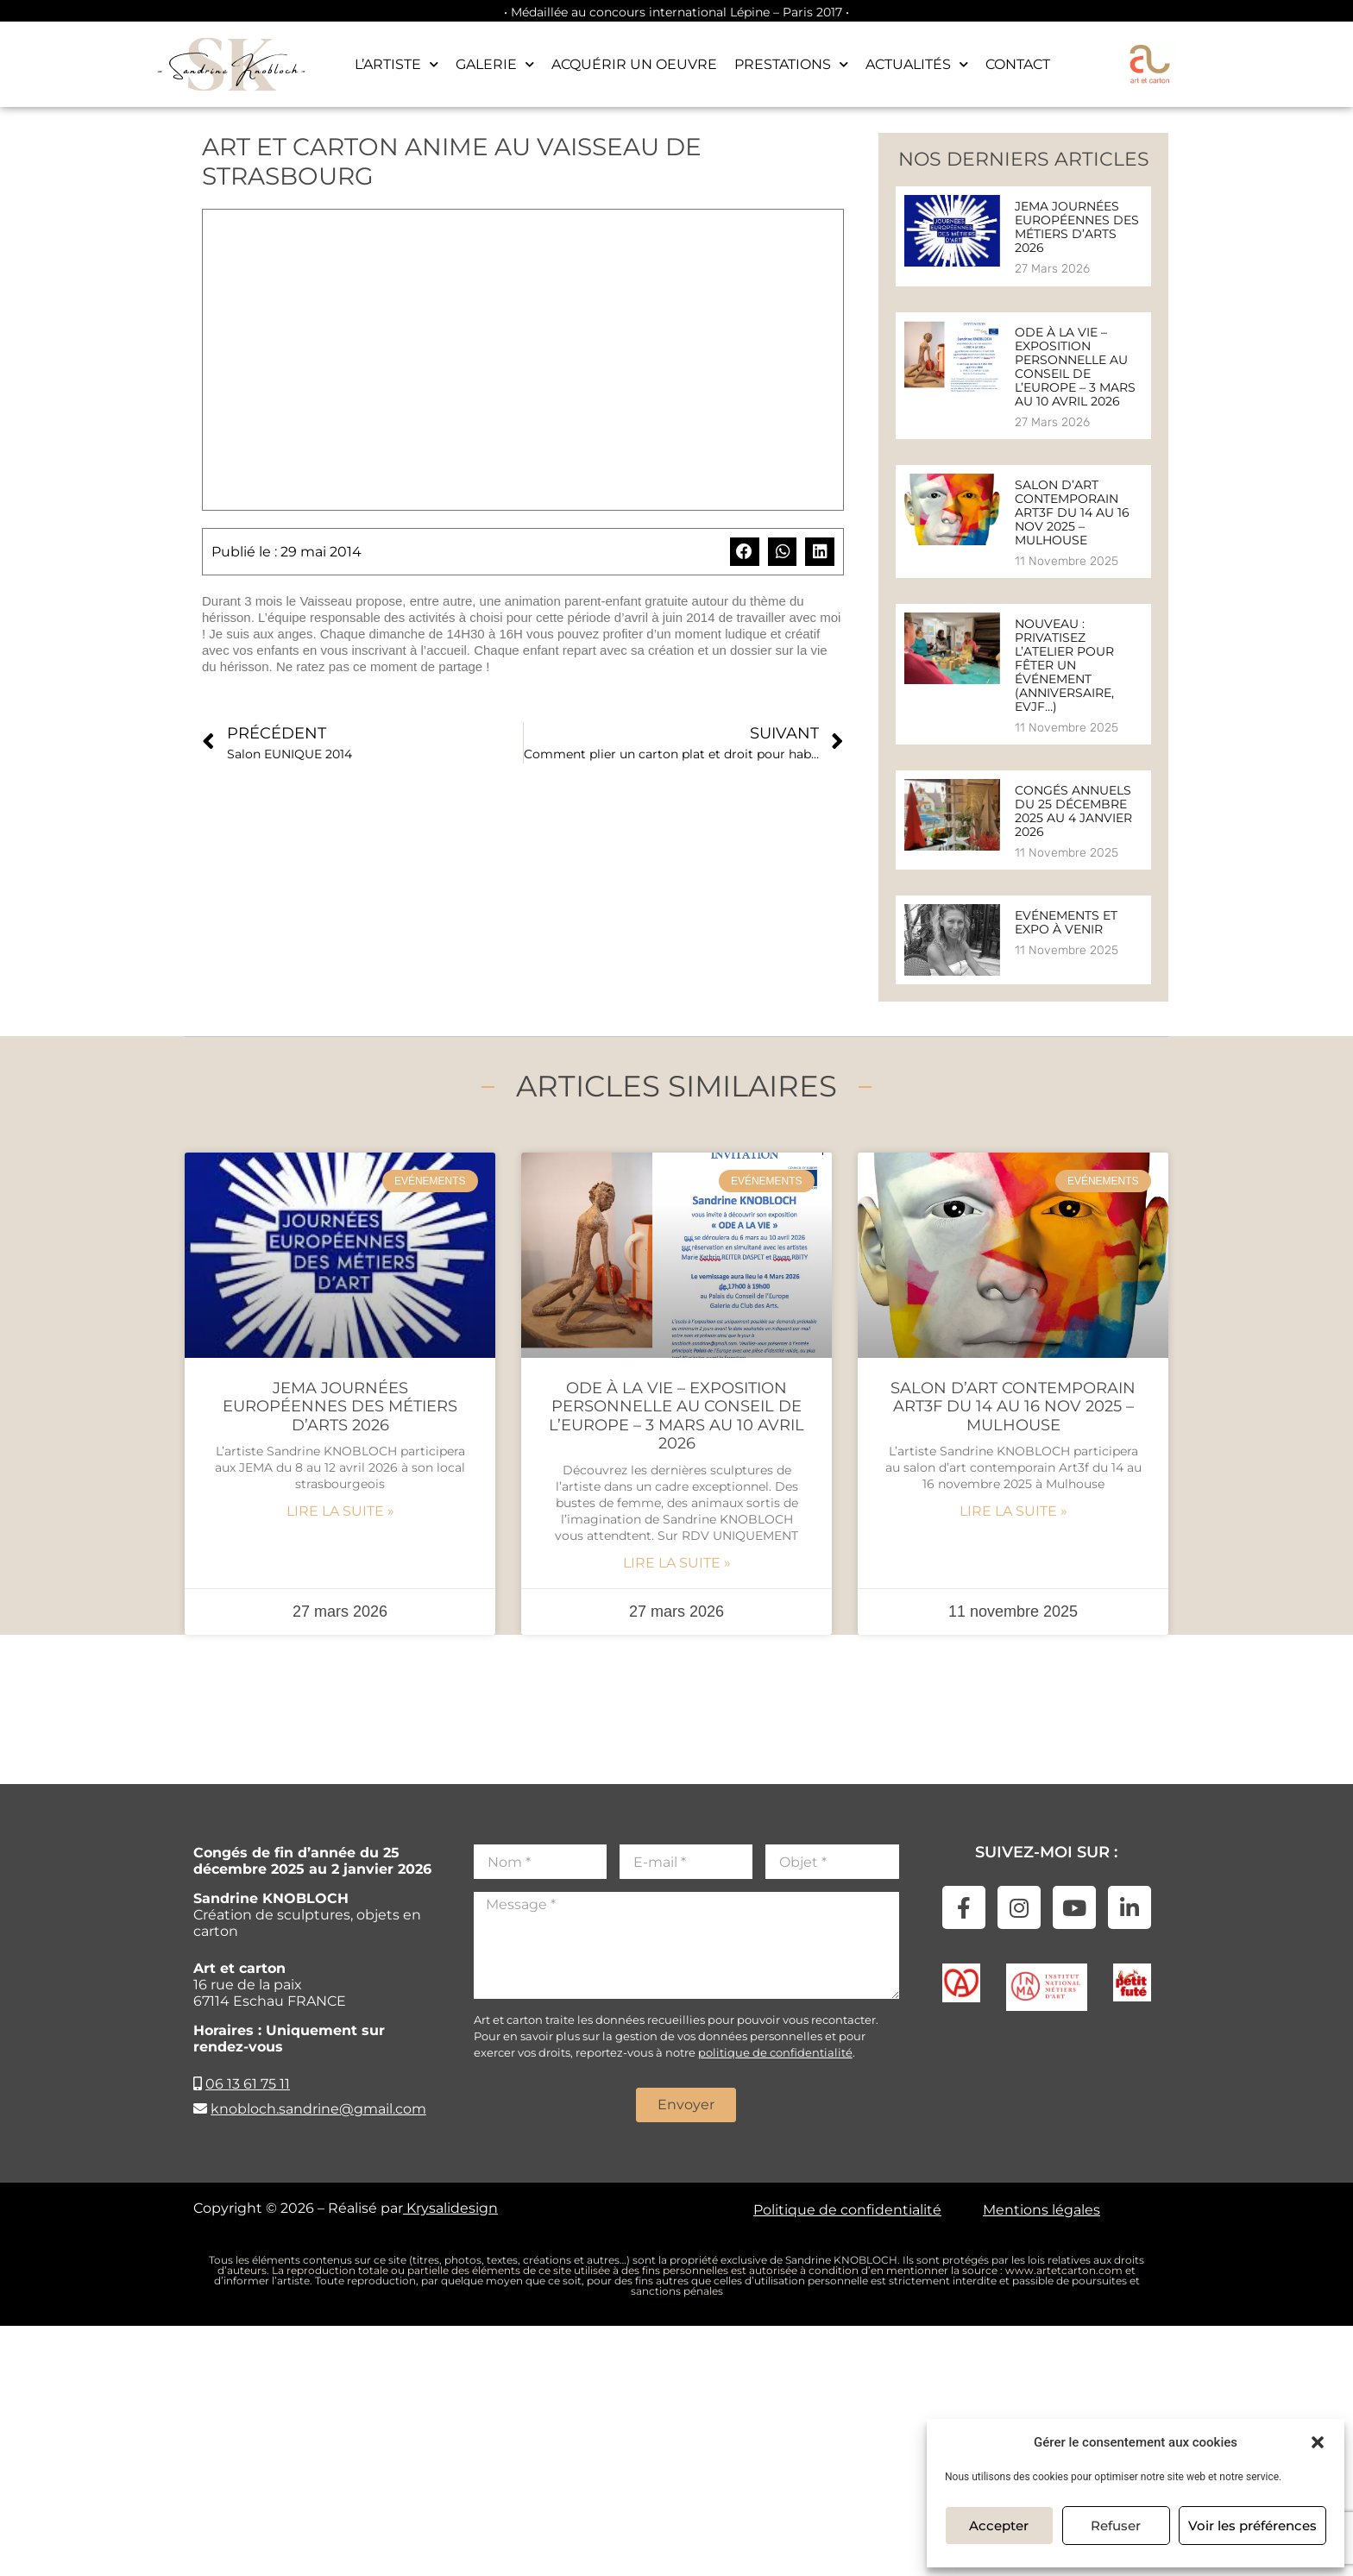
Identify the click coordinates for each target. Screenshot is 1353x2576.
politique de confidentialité (775, 2052)
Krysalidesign (450, 2208)
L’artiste (396, 64)
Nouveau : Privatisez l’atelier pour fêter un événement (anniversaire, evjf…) (1064, 665)
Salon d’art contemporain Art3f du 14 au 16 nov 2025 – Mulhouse (1072, 512)
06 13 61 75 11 (247, 2084)
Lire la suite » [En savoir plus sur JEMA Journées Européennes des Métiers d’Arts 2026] (340, 1511)
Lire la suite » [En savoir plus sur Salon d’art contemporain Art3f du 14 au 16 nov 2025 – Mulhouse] (1013, 1511)
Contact (1017, 64)
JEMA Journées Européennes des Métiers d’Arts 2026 (1077, 226)
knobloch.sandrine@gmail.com (318, 2109)
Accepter (999, 2525)
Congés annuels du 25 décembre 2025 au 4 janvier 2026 (1073, 810)
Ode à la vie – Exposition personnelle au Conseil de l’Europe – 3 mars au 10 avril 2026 (1075, 366)
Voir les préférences (1252, 2525)
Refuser (1116, 2525)
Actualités (916, 64)
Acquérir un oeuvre (634, 64)
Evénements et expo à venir (1066, 922)
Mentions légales (1041, 2210)
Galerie (495, 64)
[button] (1317, 2442)
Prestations (791, 64)
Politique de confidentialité (847, 2210)
